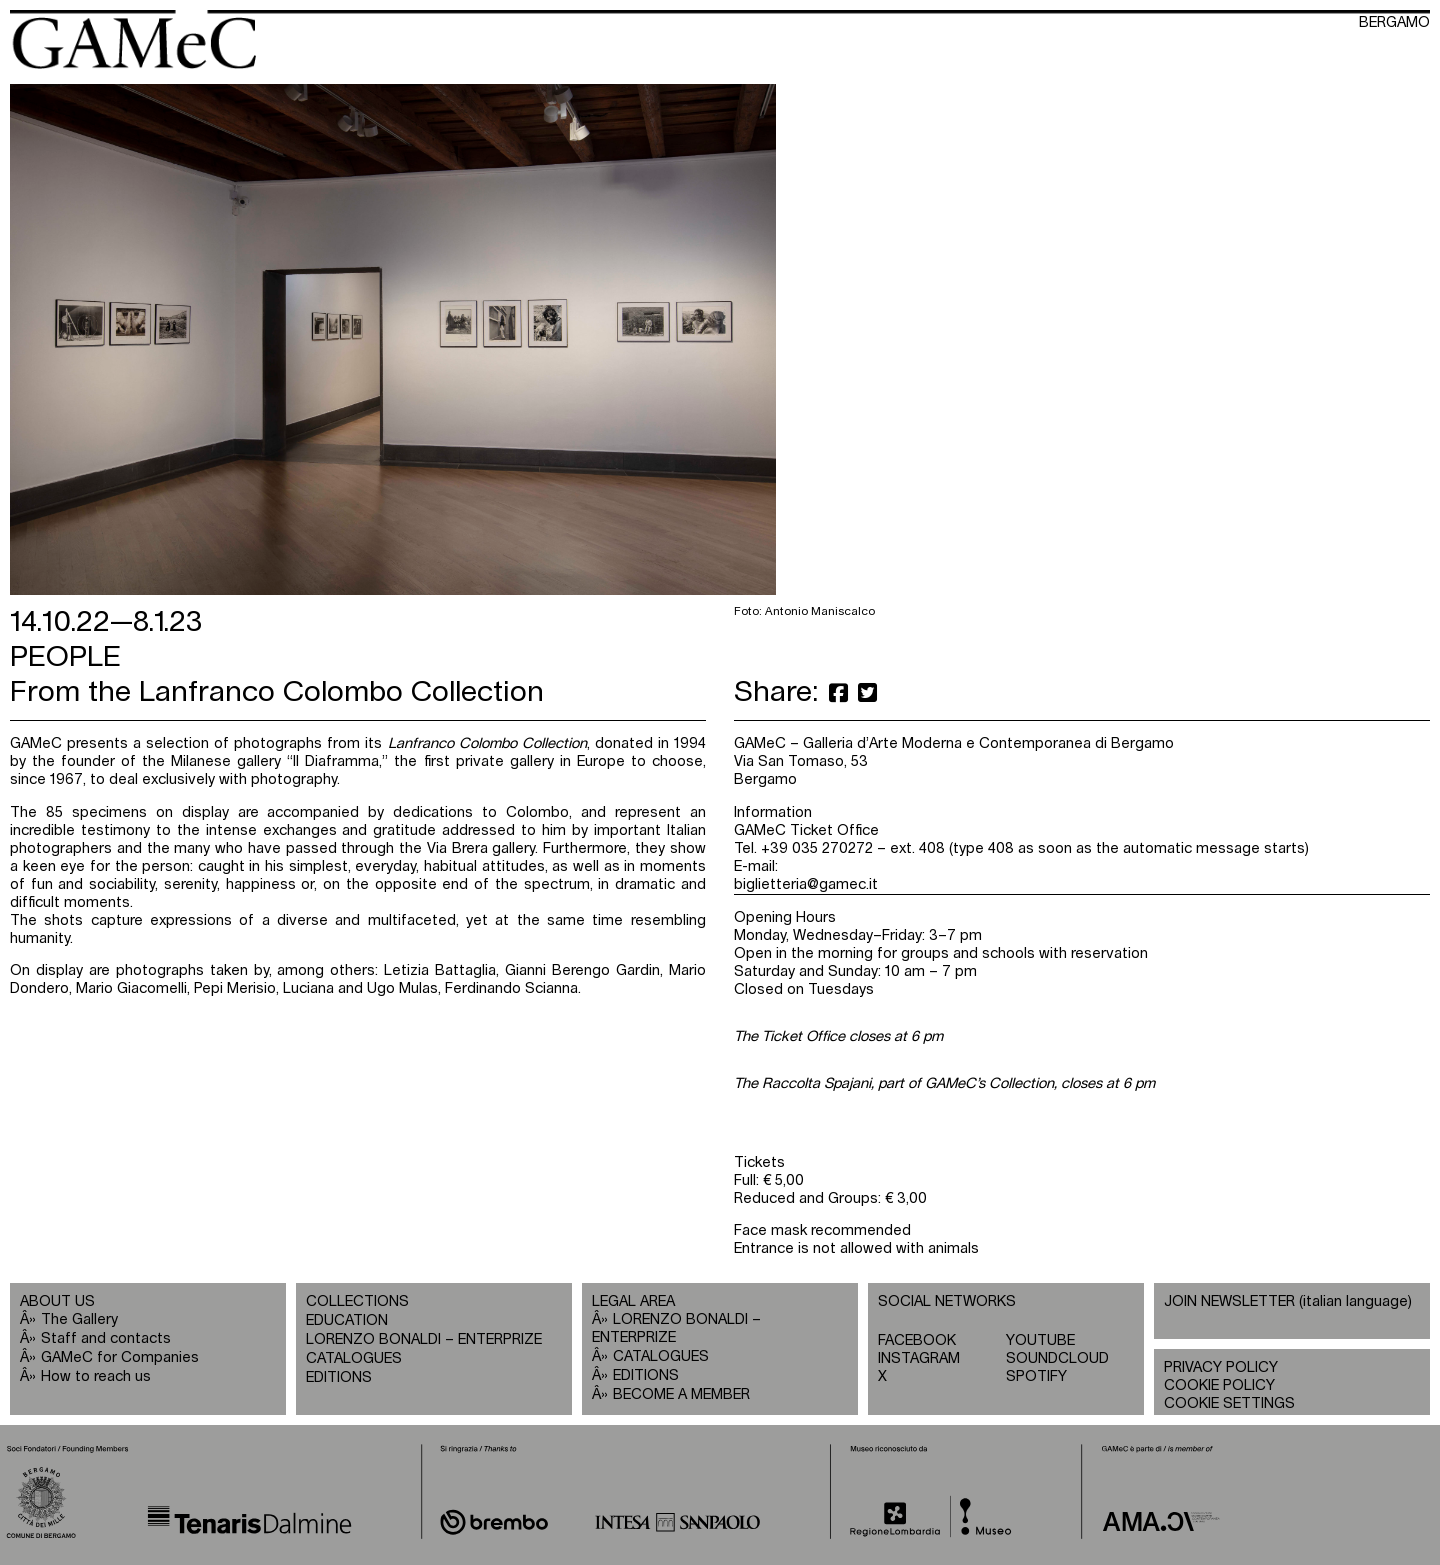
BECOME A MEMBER (681, 1394)
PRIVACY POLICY (1221, 1367)
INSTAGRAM (919, 1358)
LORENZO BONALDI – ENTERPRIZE (424, 1339)
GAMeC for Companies (120, 1357)
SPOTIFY (1036, 1376)
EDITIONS (339, 1377)
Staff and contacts (106, 1338)
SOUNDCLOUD (1057, 1358)
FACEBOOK (917, 1340)
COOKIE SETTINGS (1229, 1403)
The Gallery (79, 1319)
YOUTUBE (1040, 1340)
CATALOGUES (354, 1358)
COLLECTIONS (357, 1301)
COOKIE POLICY (1219, 1385)
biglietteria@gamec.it (806, 884)
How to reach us (96, 1376)
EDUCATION (347, 1320)
